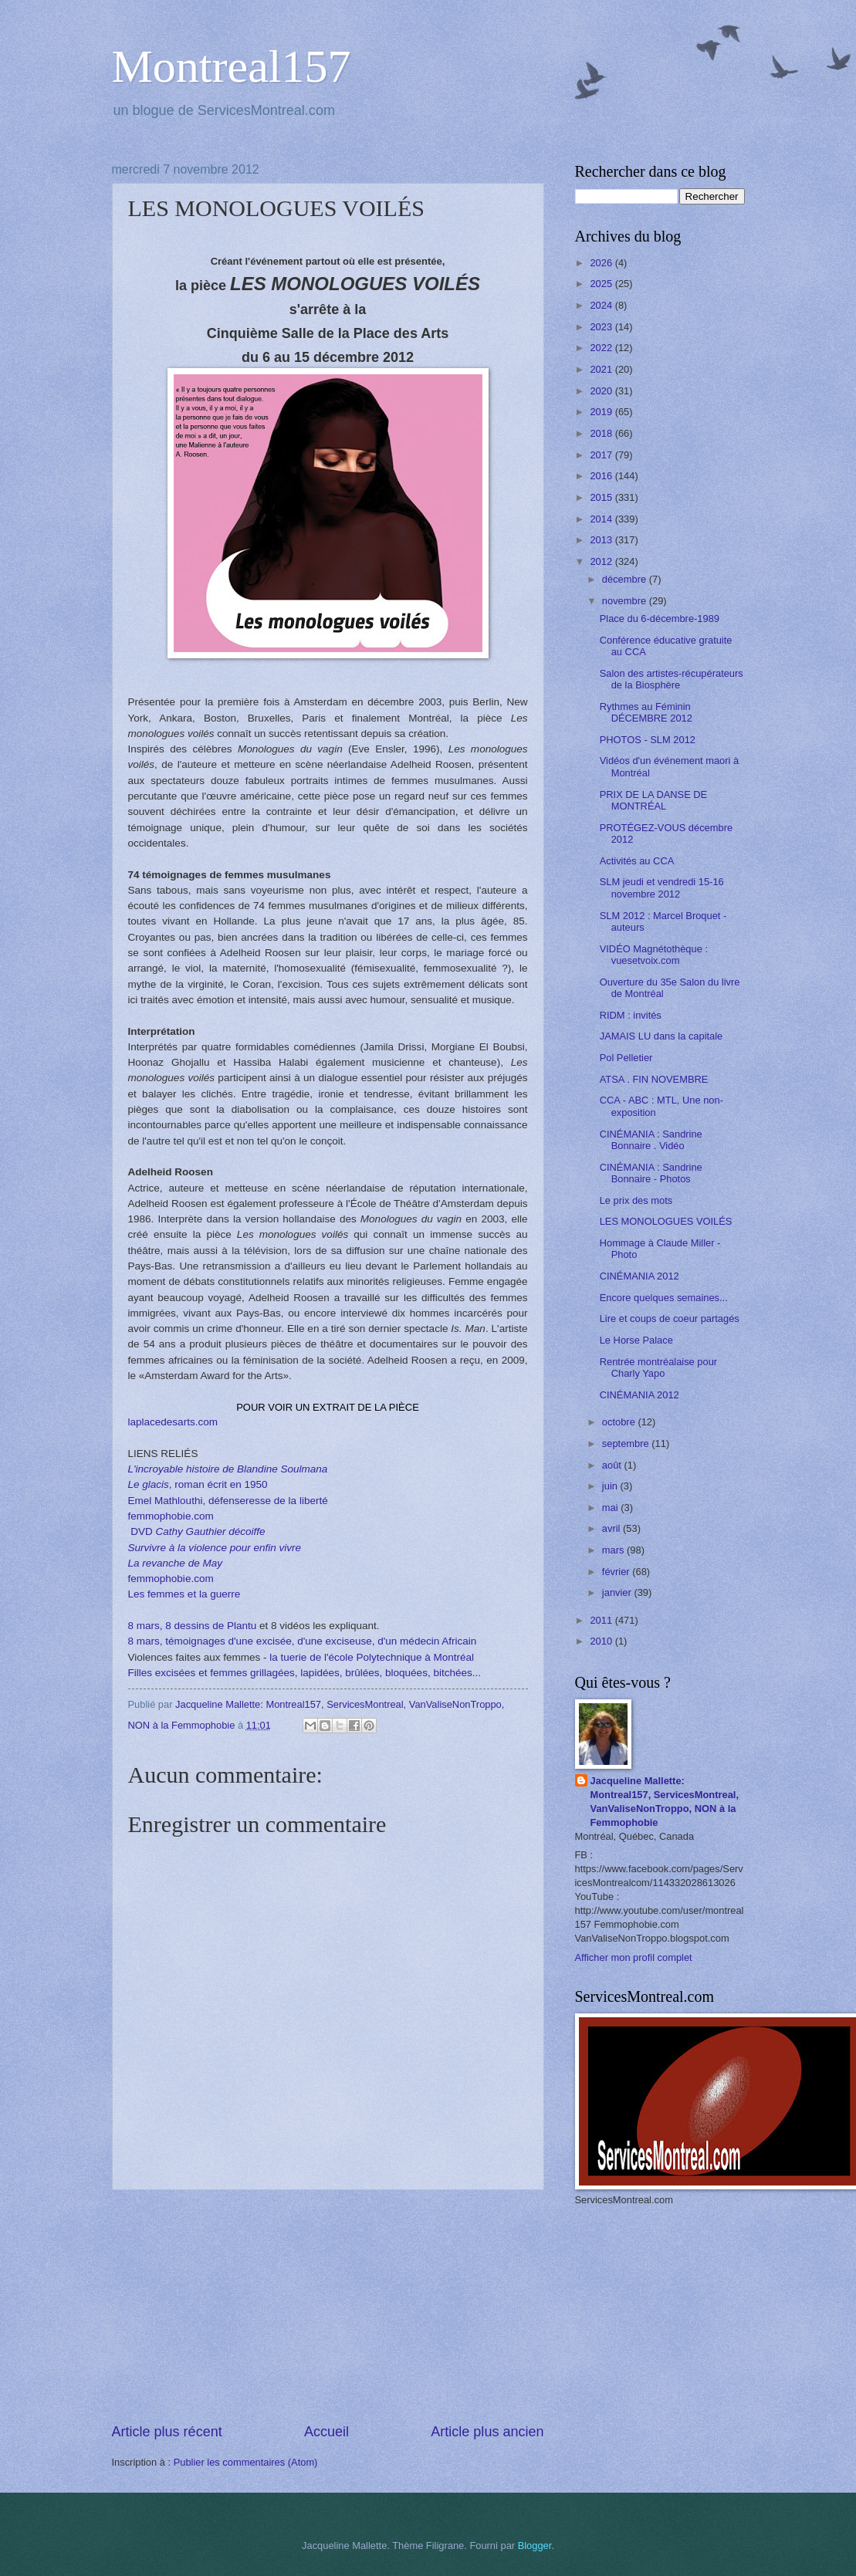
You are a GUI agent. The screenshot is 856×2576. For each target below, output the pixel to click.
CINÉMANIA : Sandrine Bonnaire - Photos (651, 1173)
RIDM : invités (630, 1015)
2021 (602, 369)
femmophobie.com (171, 1516)
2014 (602, 519)
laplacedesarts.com (173, 1422)
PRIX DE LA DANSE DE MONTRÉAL (654, 800)
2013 (602, 540)
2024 (602, 305)
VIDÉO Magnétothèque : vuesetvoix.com (654, 954)
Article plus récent (167, 2431)
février (617, 1571)
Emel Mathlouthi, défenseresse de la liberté (228, 1500)
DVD (197, 1531)
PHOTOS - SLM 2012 (647, 739)
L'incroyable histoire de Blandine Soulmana (228, 1469)
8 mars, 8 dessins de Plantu (192, 1625)
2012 (602, 561)
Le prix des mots (636, 1200)
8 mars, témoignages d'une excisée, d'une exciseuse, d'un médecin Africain (302, 1641)
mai (611, 1507)
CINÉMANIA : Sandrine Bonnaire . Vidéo (651, 1139)
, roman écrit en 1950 (198, 1484)
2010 (602, 1641)
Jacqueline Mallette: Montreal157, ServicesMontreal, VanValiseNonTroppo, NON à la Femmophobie (664, 1801)
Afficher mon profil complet (633, 1957)
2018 (602, 433)
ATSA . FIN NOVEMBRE (654, 1079)
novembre (625, 601)
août (613, 1465)
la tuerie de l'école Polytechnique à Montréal (371, 1657)
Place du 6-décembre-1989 (659, 618)
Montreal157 (231, 66)
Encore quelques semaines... (664, 1297)
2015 (602, 497)
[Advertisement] (328, 2305)
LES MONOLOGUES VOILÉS (666, 1221)
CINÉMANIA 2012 (639, 1276)
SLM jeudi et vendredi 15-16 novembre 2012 (662, 887)
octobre (620, 1422)
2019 (602, 412)
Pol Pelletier (626, 1057)
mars (614, 1550)
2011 (602, 1620)
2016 (602, 476)
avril (612, 1528)
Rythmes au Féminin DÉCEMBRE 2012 (646, 712)
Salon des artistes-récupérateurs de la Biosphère (671, 679)
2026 (602, 263)
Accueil (326, 2431)
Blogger (535, 2545)
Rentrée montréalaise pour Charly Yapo (658, 1367)
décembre (625, 579)
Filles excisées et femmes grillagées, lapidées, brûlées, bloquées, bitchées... (305, 1672)
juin (611, 1486)
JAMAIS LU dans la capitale (661, 1036)
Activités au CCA (637, 861)
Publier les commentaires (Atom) (246, 2462)
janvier (618, 1592)
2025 (602, 283)
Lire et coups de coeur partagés (669, 1318)
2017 (602, 455)
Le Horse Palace (636, 1340)
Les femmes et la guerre (184, 1594)
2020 (602, 391)
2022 (602, 347)
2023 (602, 327)
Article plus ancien (487, 2431)
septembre (626, 1443)
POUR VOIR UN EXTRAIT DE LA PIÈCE (327, 1407)
